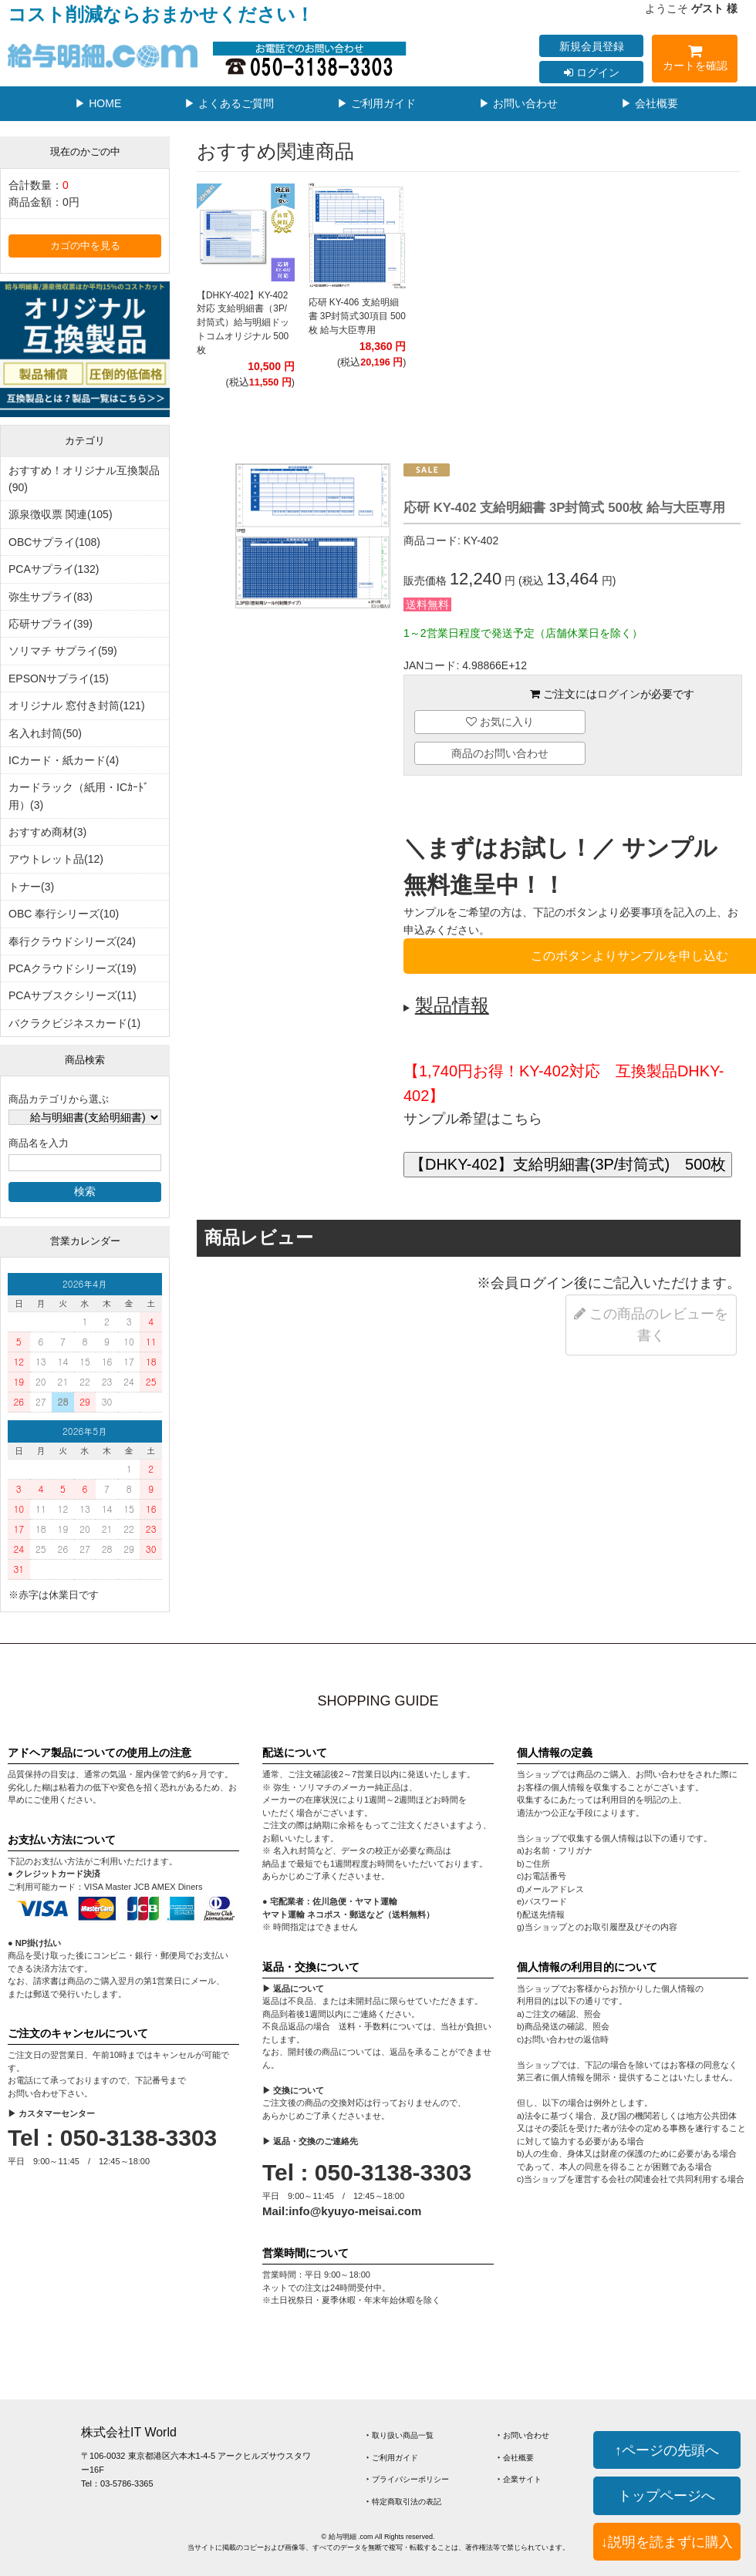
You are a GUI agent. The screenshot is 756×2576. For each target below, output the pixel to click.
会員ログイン (532, 1283)
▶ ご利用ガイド (376, 103)
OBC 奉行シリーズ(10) (63, 913)
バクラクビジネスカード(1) (74, 1023)
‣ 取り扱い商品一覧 (400, 2435)
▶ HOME (98, 103)
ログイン (591, 72)
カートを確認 (694, 60)
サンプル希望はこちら (472, 1118)
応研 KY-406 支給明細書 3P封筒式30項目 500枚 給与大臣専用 (357, 316)
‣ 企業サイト (520, 2479)
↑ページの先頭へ (667, 2450)
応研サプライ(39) (50, 624)
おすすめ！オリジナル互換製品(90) (84, 478)
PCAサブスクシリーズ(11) (72, 995)
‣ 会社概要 (516, 2457)
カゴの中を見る (85, 246)
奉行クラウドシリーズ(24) (72, 941)
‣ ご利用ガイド (392, 2457)
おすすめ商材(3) (47, 832)
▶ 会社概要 (649, 103)
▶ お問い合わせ (518, 103)
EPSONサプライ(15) (58, 678)
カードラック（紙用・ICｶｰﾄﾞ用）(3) (78, 795)
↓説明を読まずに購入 (667, 2542)
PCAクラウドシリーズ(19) (72, 968)
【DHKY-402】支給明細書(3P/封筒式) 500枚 (568, 1164)
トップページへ (666, 2495)
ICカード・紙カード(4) (63, 760)
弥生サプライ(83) (50, 597)
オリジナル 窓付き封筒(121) (76, 705)
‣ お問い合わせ (523, 2435)
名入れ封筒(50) (45, 733)
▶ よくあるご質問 (229, 103)
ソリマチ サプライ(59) (62, 651)
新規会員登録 (591, 46)
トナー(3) (31, 887)
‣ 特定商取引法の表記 (403, 2501)
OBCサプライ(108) (54, 542)
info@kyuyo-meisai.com (355, 2210)
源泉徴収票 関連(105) (60, 514)
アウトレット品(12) (55, 859)
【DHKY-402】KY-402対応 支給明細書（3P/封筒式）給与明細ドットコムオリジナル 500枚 (243, 322)
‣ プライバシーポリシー (407, 2479)
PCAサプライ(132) (53, 569)
